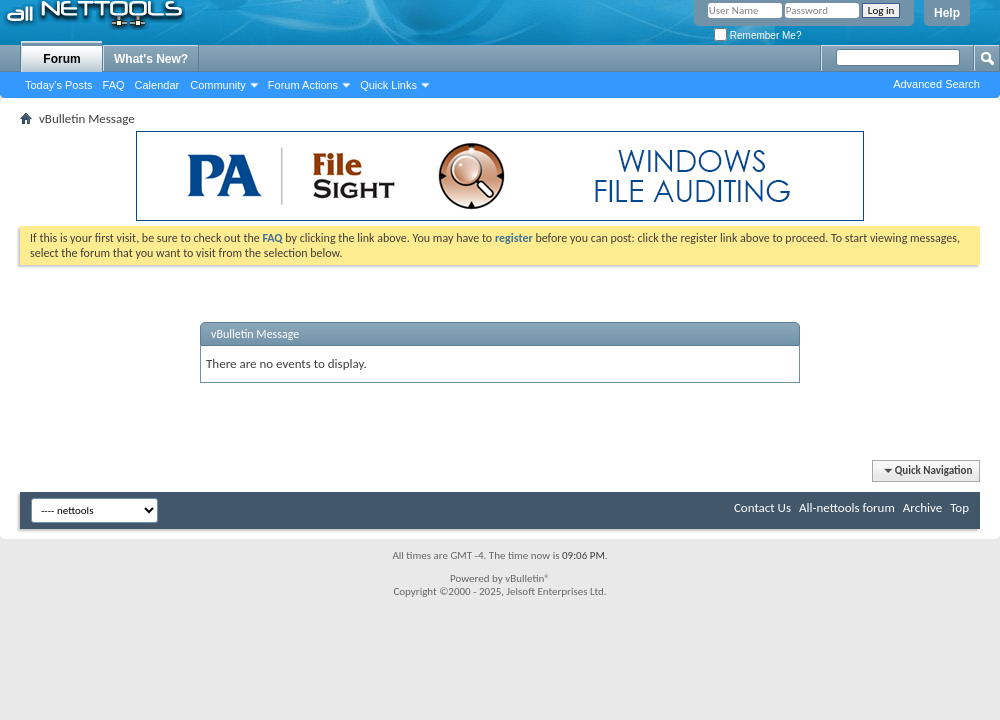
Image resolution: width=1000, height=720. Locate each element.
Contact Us (762, 507)
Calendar (157, 85)
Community (218, 85)
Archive (922, 507)
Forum (61, 59)
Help (947, 13)
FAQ (114, 85)
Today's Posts (59, 85)
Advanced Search (936, 84)
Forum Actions (303, 85)
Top (959, 507)
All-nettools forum (847, 507)
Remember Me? (757, 35)
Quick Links (388, 85)
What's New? (151, 59)
